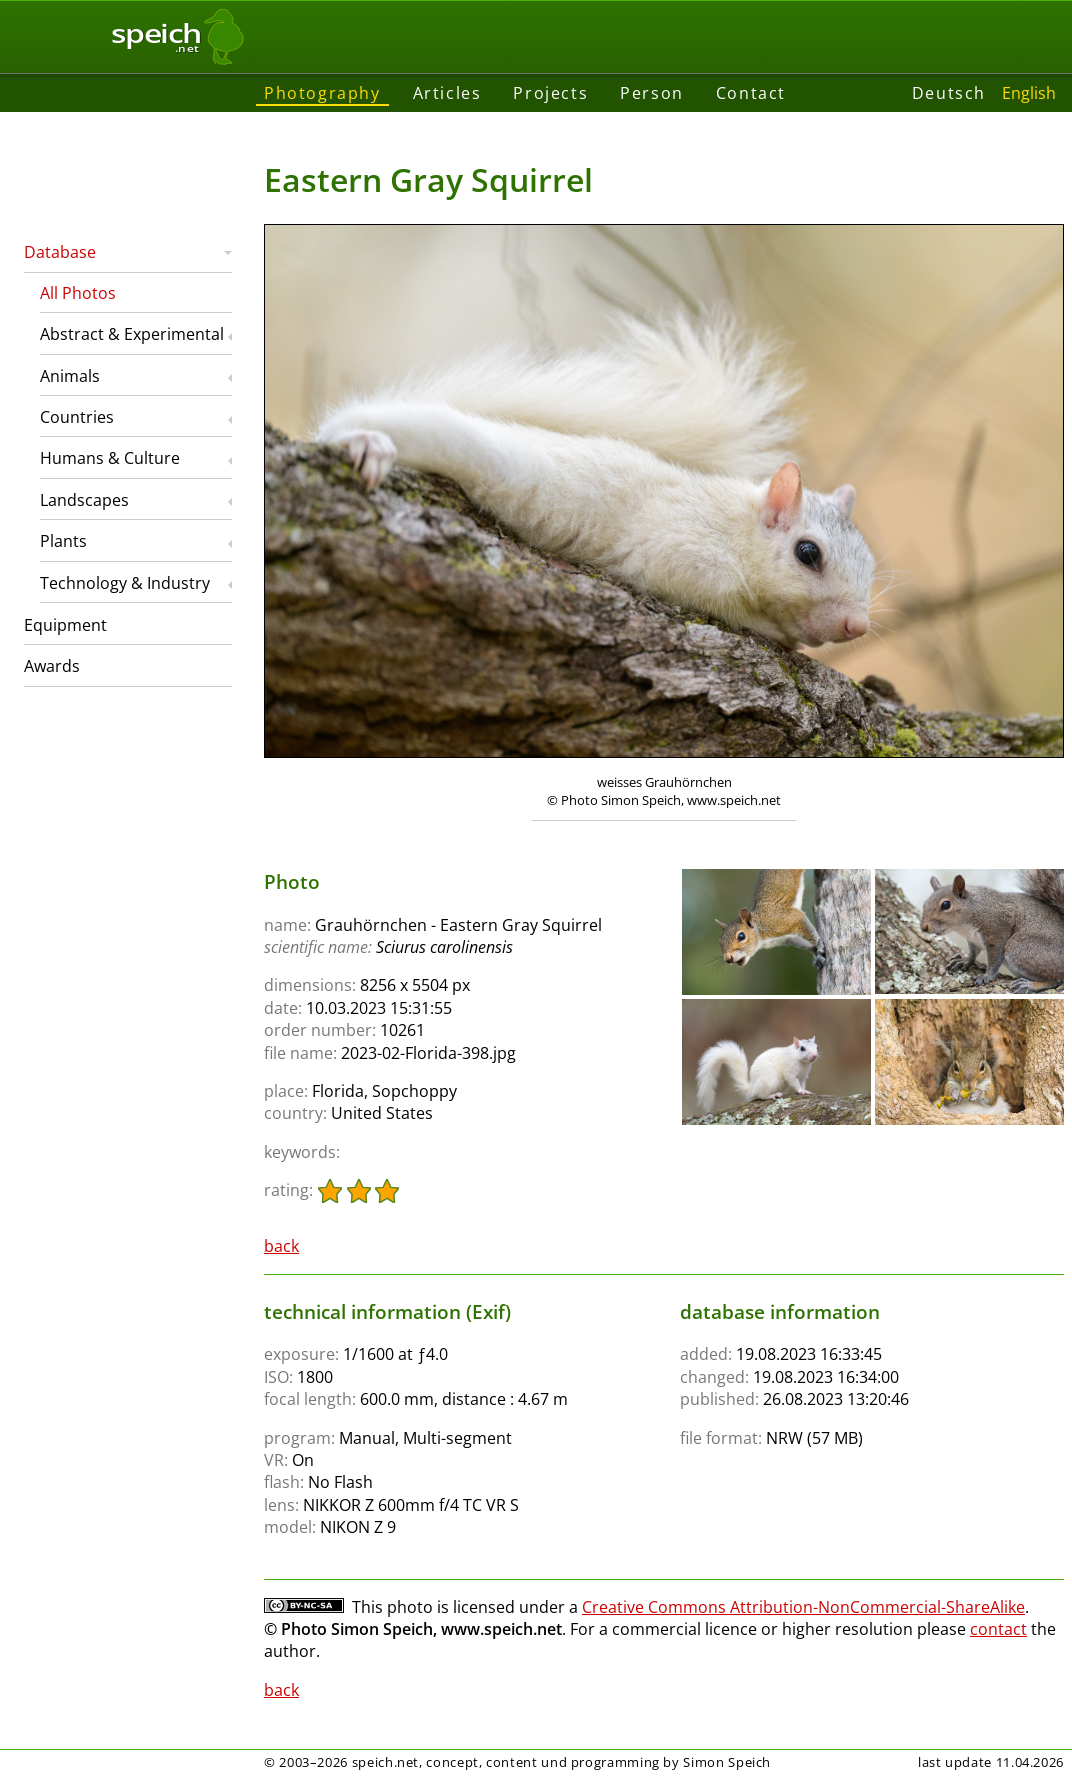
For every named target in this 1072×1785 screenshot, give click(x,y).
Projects (550, 93)
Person (652, 93)
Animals (70, 376)
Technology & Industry (125, 583)
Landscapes (84, 500)
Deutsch (949, 93)
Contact (751, 93)
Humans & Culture (110, 458)
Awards (52, 666)
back (281, 1246)
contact (998, 1629)
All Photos (78, 293)
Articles (447, 93)
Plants (63, 541)
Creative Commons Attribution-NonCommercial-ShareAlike (803, 1607)
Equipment (65, 625)
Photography (322, 93)
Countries (77, 417)
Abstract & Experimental (132, 334)
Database (60, 252)
